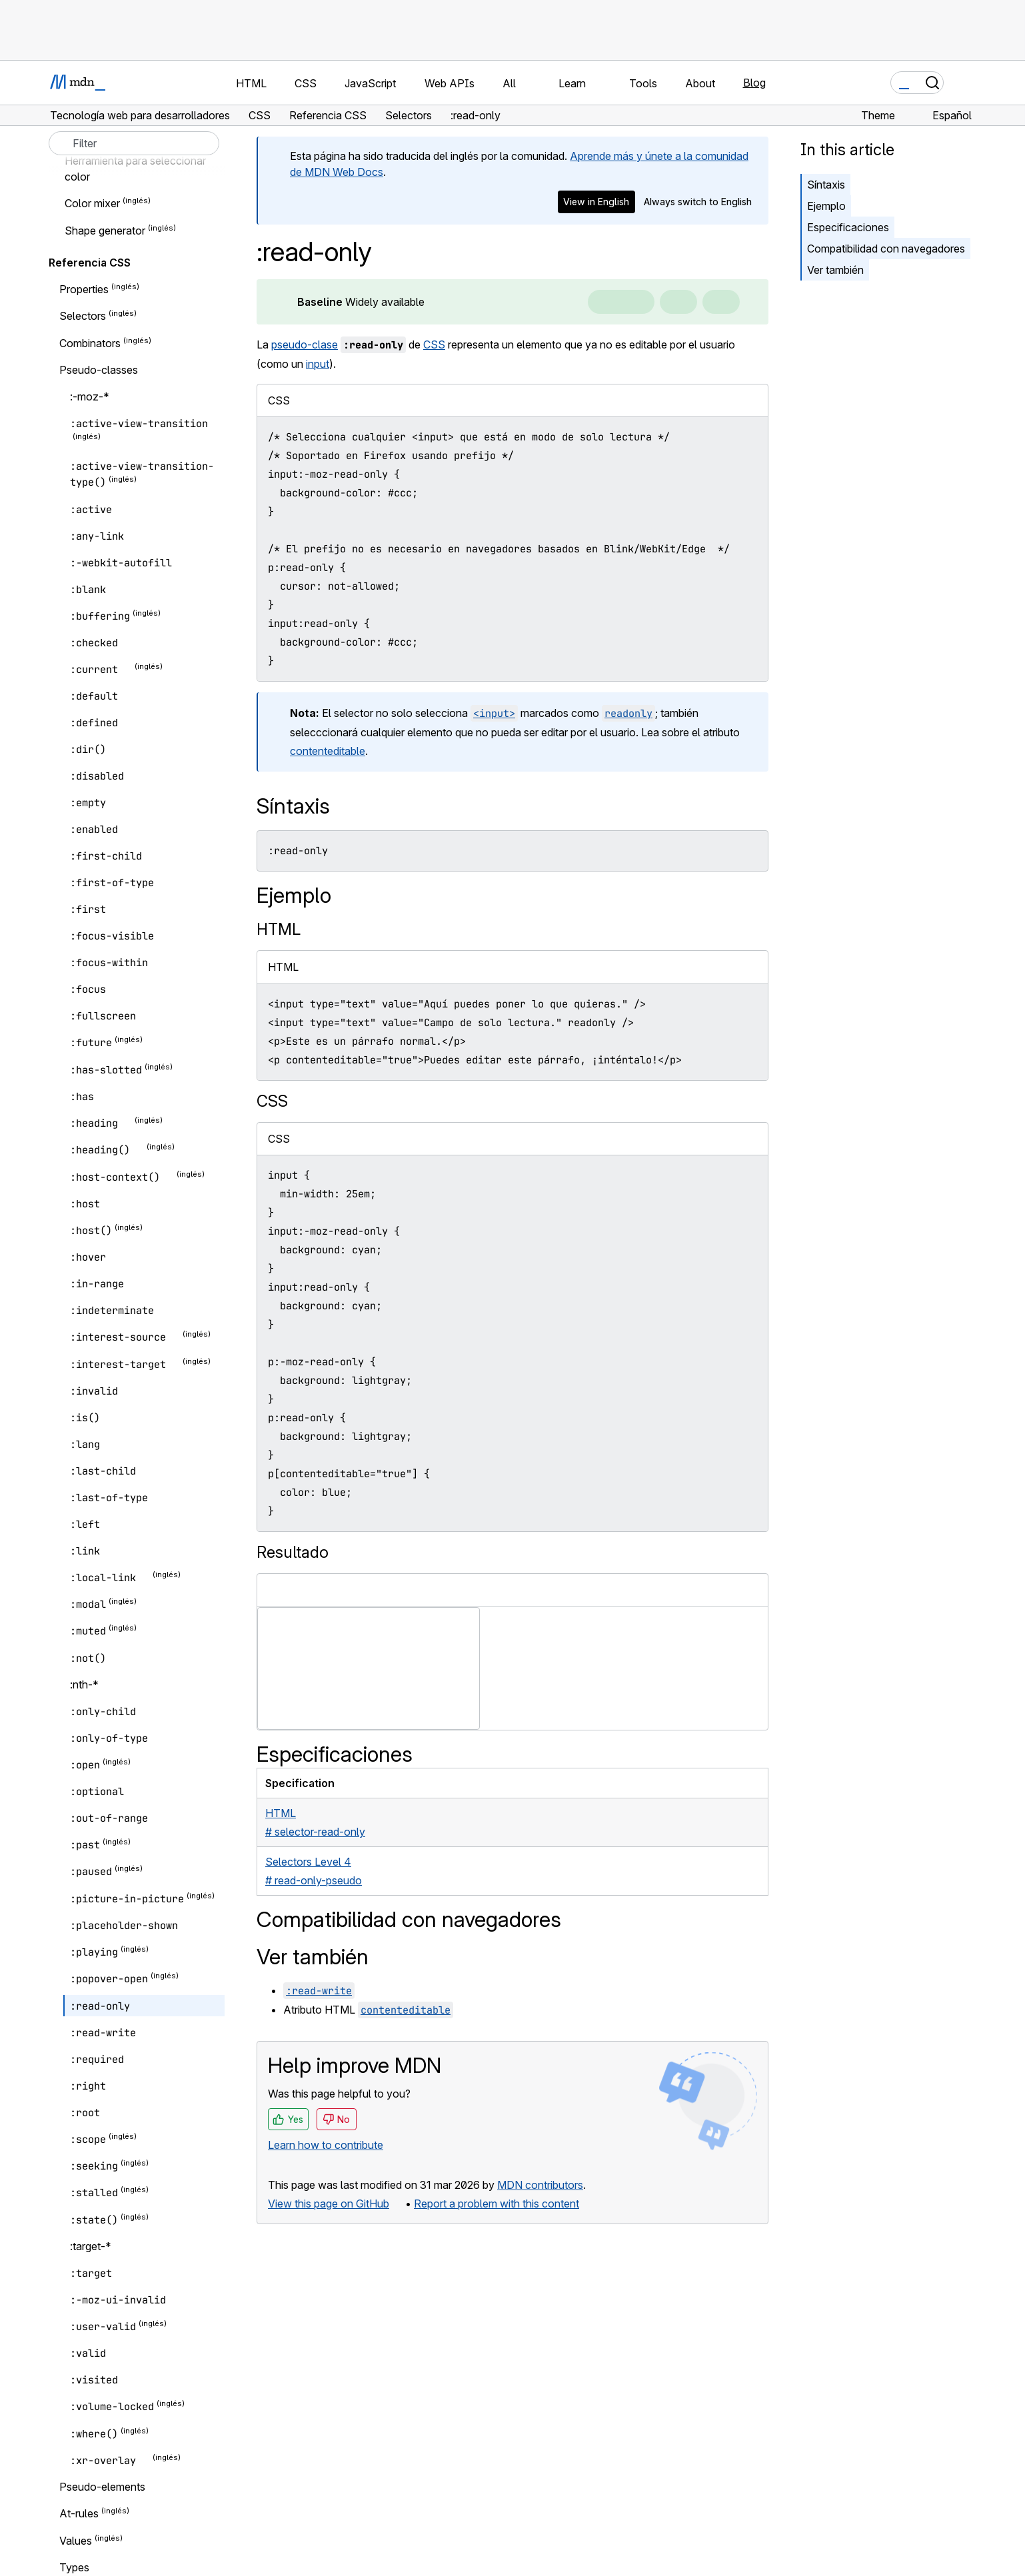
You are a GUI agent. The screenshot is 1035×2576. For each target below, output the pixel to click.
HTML (279, 929)
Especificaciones (848, 227)
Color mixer (92, 204)
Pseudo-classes (98, 369)
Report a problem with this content (496, 2203)
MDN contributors (540, 2185)
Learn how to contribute (325, 2145)
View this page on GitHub (328, 2203)
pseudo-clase (304, 344)
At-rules (79, 2514)
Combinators (90, 343)
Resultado (293, 1552)
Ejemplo (826, 206)
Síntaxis (826, 184)
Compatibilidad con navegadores (886, 248)
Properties (84, 289)
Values (75, 2540)
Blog (754, 82)
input (317, 363)
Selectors (82, 316)
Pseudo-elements (102, 2486)
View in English (596, 201)
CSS (434, 344)
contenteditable (327, 751)
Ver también (835, 270)
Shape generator (105, 230)
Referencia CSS (90, 262)
